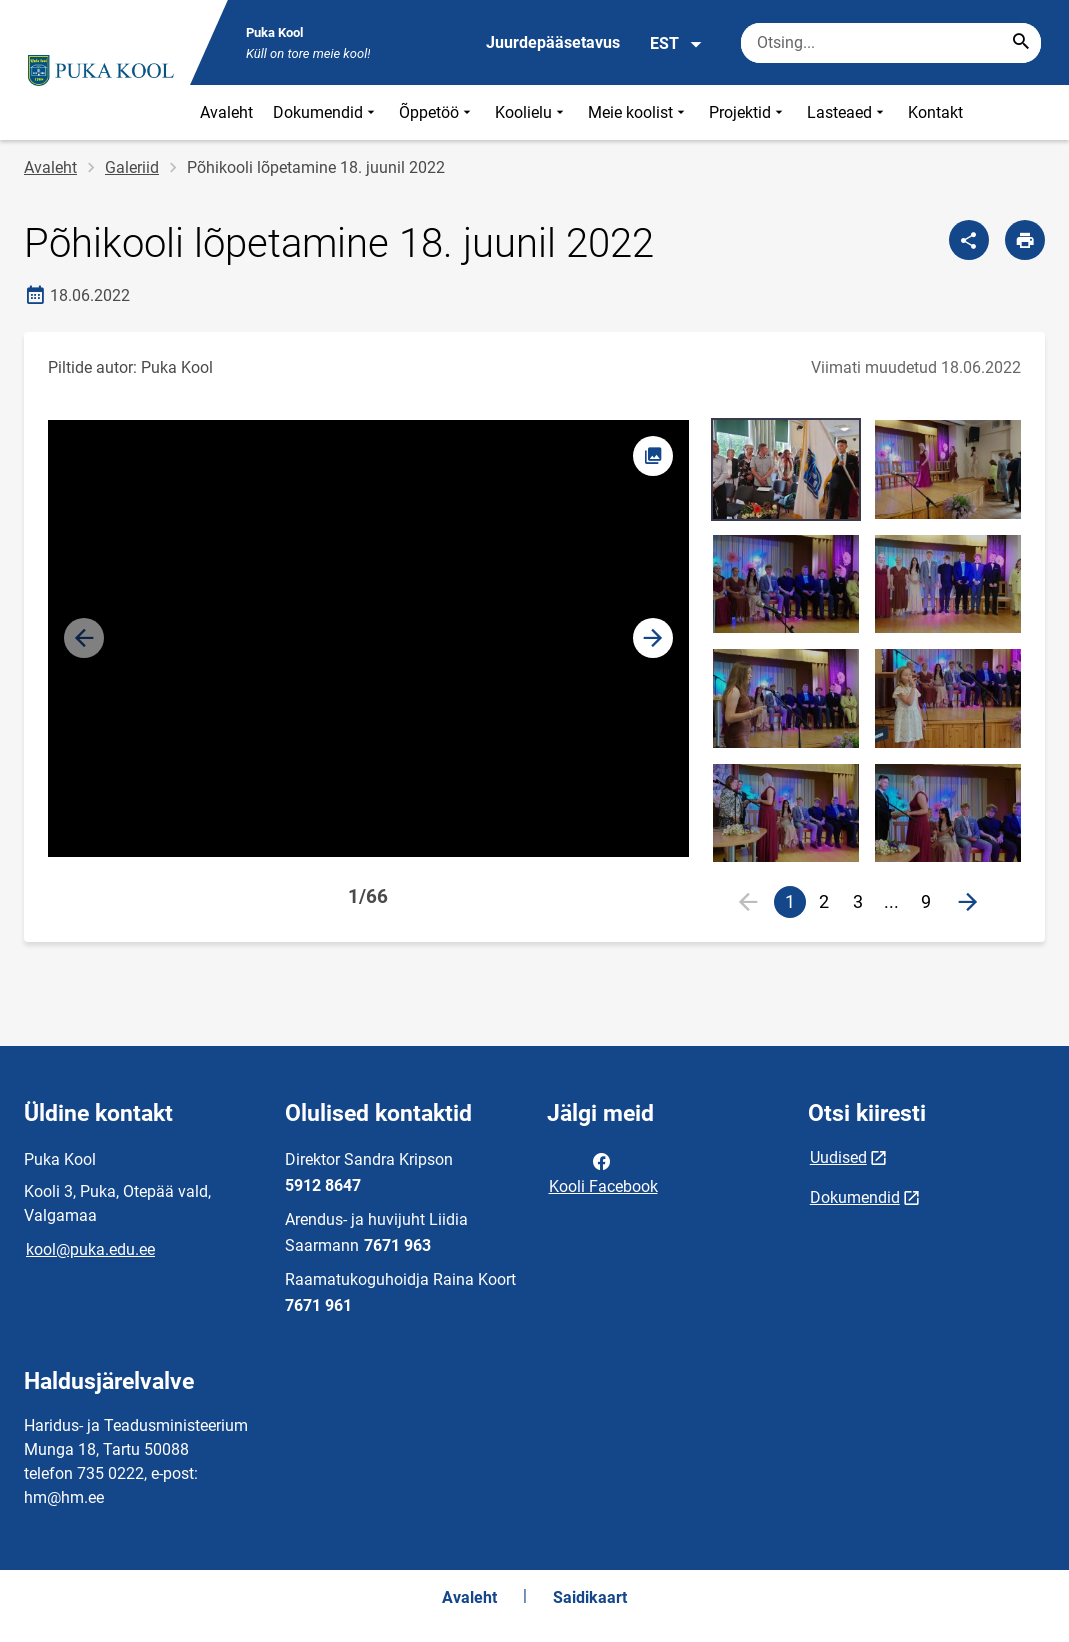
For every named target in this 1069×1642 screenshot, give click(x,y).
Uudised (838, 1157)
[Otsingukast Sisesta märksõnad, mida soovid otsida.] (891, 43)
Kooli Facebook (603, 1172)
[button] (653, 638)
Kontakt (935, 112)
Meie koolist (638, 112)
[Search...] (1021, 43)
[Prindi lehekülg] (1025, 240)
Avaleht (226, 112)
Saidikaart (590, 1597)
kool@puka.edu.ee (90, 1249)
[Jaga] (969, 240)
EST (676, 44)
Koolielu (531, 112)
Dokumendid (326, 112)
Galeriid (132, 167)
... (896, 904)
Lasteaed (847, 112)
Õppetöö (437, 112)
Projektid (748, 112)
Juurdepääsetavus (553, 42)
